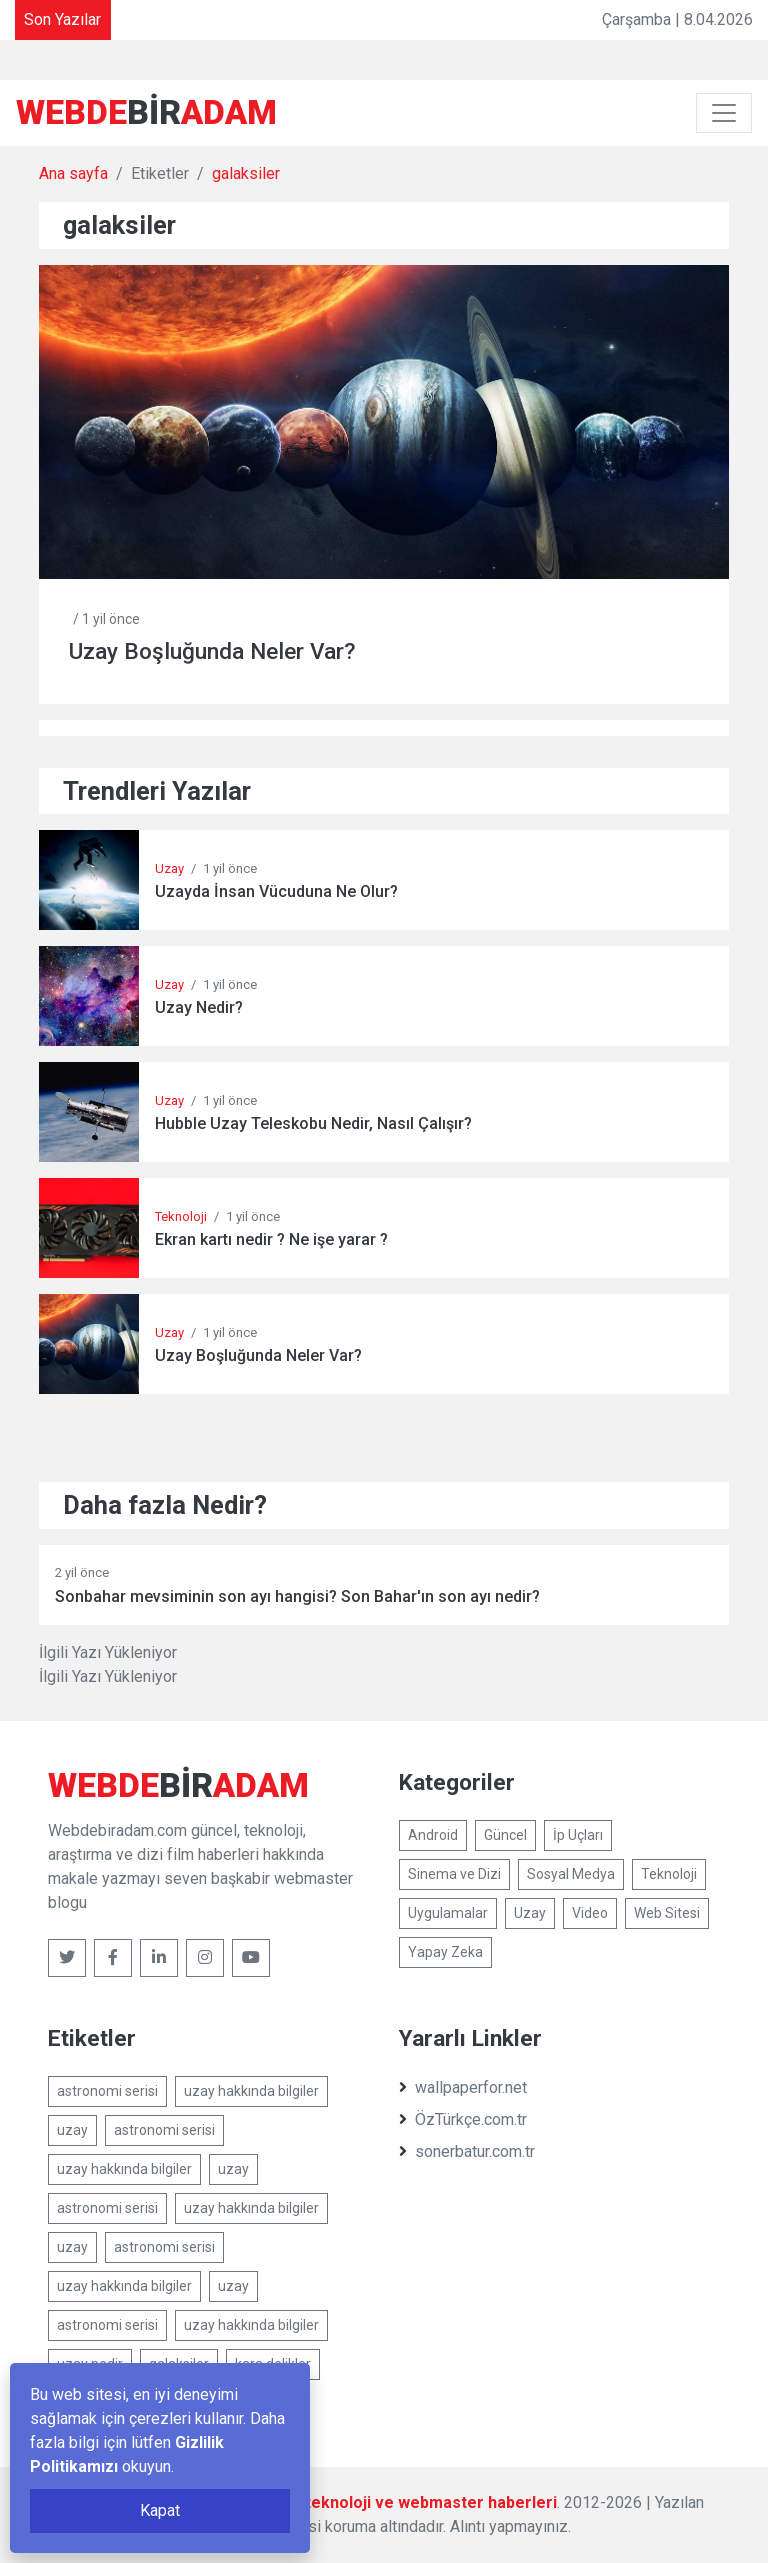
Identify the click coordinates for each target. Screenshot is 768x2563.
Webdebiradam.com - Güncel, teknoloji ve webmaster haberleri (319, 2502)
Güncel (505, 1835)
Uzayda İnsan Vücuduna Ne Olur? (276, 891)
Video (590, 1913)
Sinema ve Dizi (454, 1874)
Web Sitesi (667, 1913)
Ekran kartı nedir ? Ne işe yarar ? (271, 1239)
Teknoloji (181, 1216)
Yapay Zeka (445, 1952)
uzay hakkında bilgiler (251, 2091)
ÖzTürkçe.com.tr (463, 2119)
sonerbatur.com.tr (467, 2151)
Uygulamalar (448, 1913)
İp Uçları (578, 1835)
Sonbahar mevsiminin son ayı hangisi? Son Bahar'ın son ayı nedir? (297, 1596)
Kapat (160, 2510)
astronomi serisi (107, 2091)
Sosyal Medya (571, 1874)
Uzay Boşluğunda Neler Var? (212, 651)
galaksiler (246, 173)
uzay (72, 2130)
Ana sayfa (73, 173)
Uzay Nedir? (199, 1007)
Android (433, 1835)
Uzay (169, 868)
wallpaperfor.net (463, 2087)
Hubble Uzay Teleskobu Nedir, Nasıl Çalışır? (313, 1123)
